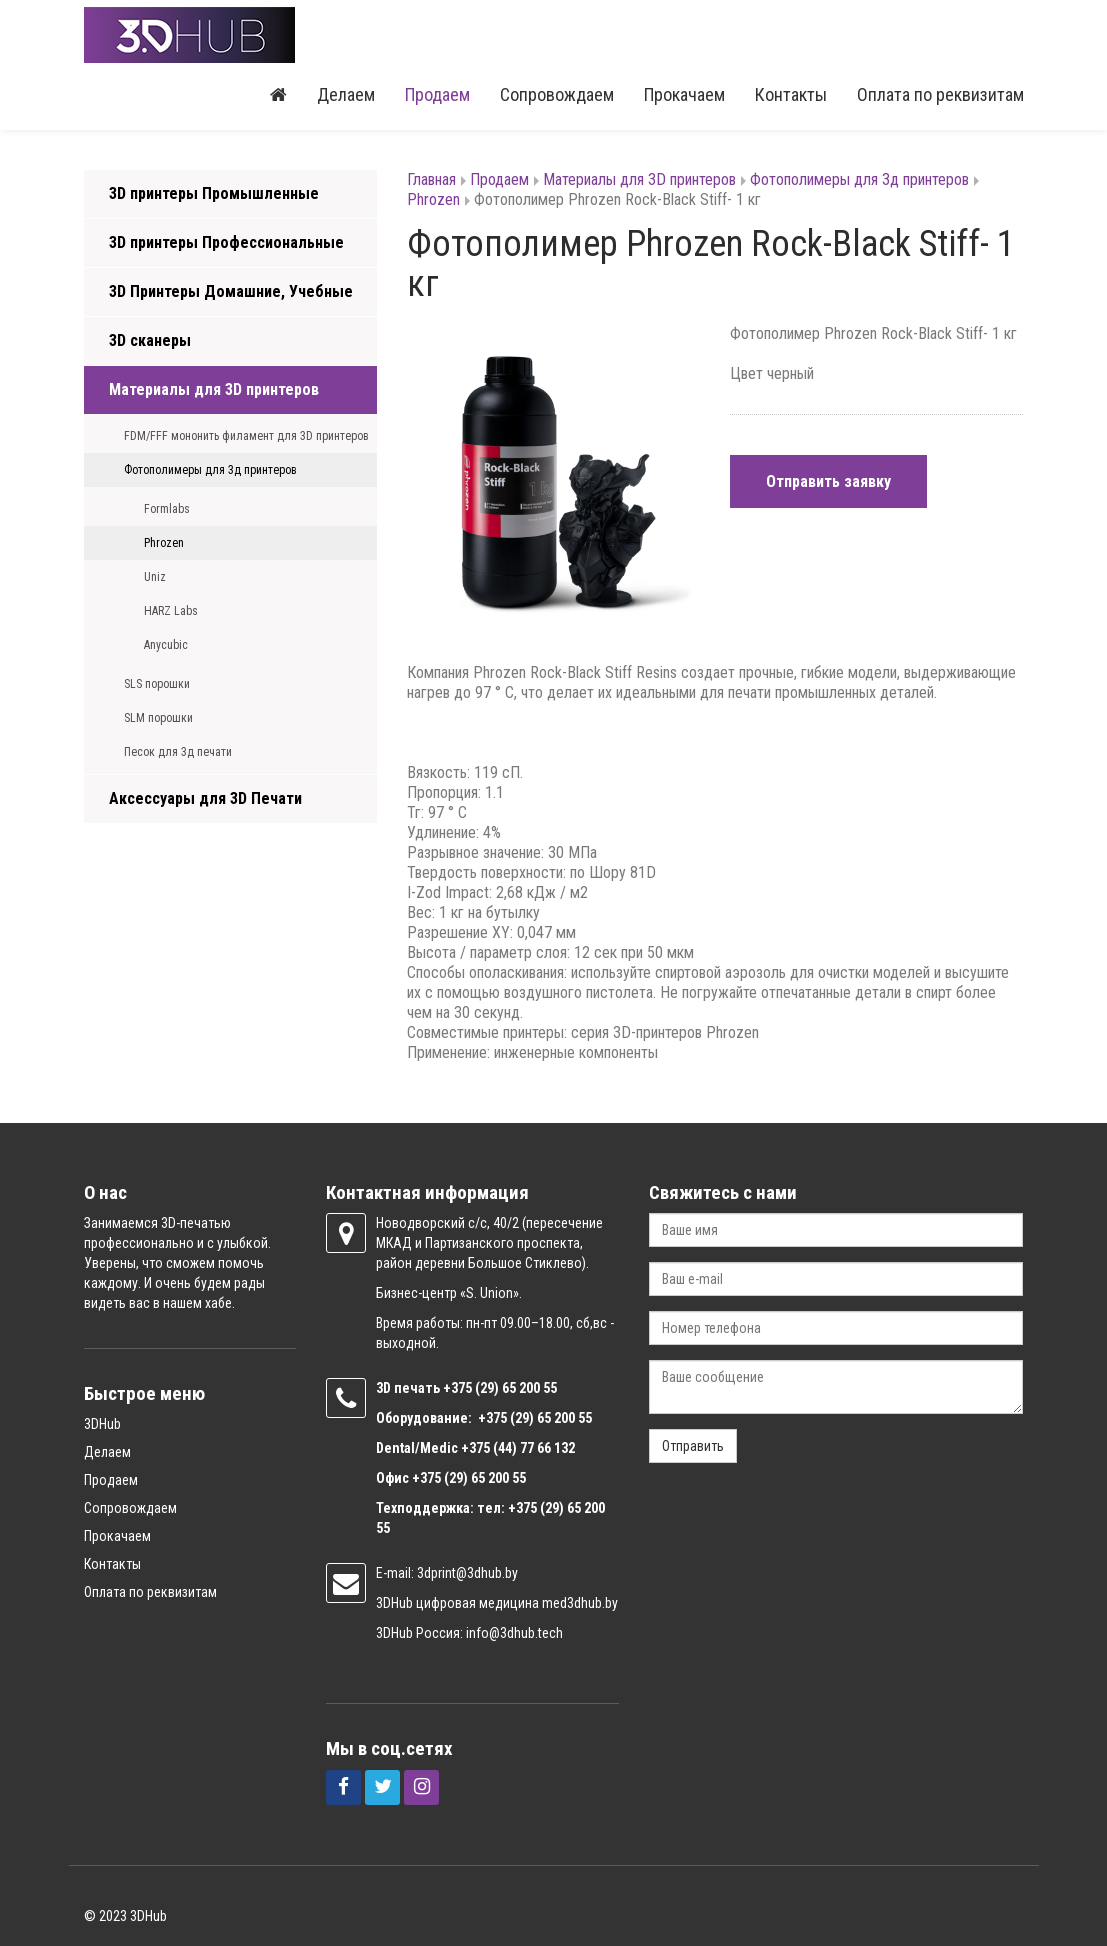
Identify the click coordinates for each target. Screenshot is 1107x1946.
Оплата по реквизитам (940, 94)
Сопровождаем (557, 94)
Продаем (437, 94)
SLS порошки (157, 684)
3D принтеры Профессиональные (226, 242)
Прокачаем (684, 94)
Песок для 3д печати (178, 752)
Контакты (791, 94)
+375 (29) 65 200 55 (469, 1478)
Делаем (346, 94)
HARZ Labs (171, 611)
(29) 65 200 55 (516, 1388)
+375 (459, 1388)
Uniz (155, 577)
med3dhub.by (580, 1603)
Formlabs (167, 509)
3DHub (102, 1424)
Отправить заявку (828, 481)
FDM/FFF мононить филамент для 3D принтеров (246, 436)
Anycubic (166, 645)
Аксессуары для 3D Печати (205, 798)
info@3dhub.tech (514, 1633)
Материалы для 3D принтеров (214, 389)
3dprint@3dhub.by (467, 1573)
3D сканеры (150, 340)
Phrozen (164, 543)
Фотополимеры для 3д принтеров (210, 470)
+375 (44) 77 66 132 (518, 1448)
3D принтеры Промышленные (214, 193)
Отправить (693, 1446)
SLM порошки (158, 718)
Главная (431, 179)
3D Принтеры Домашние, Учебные (231, 291)
